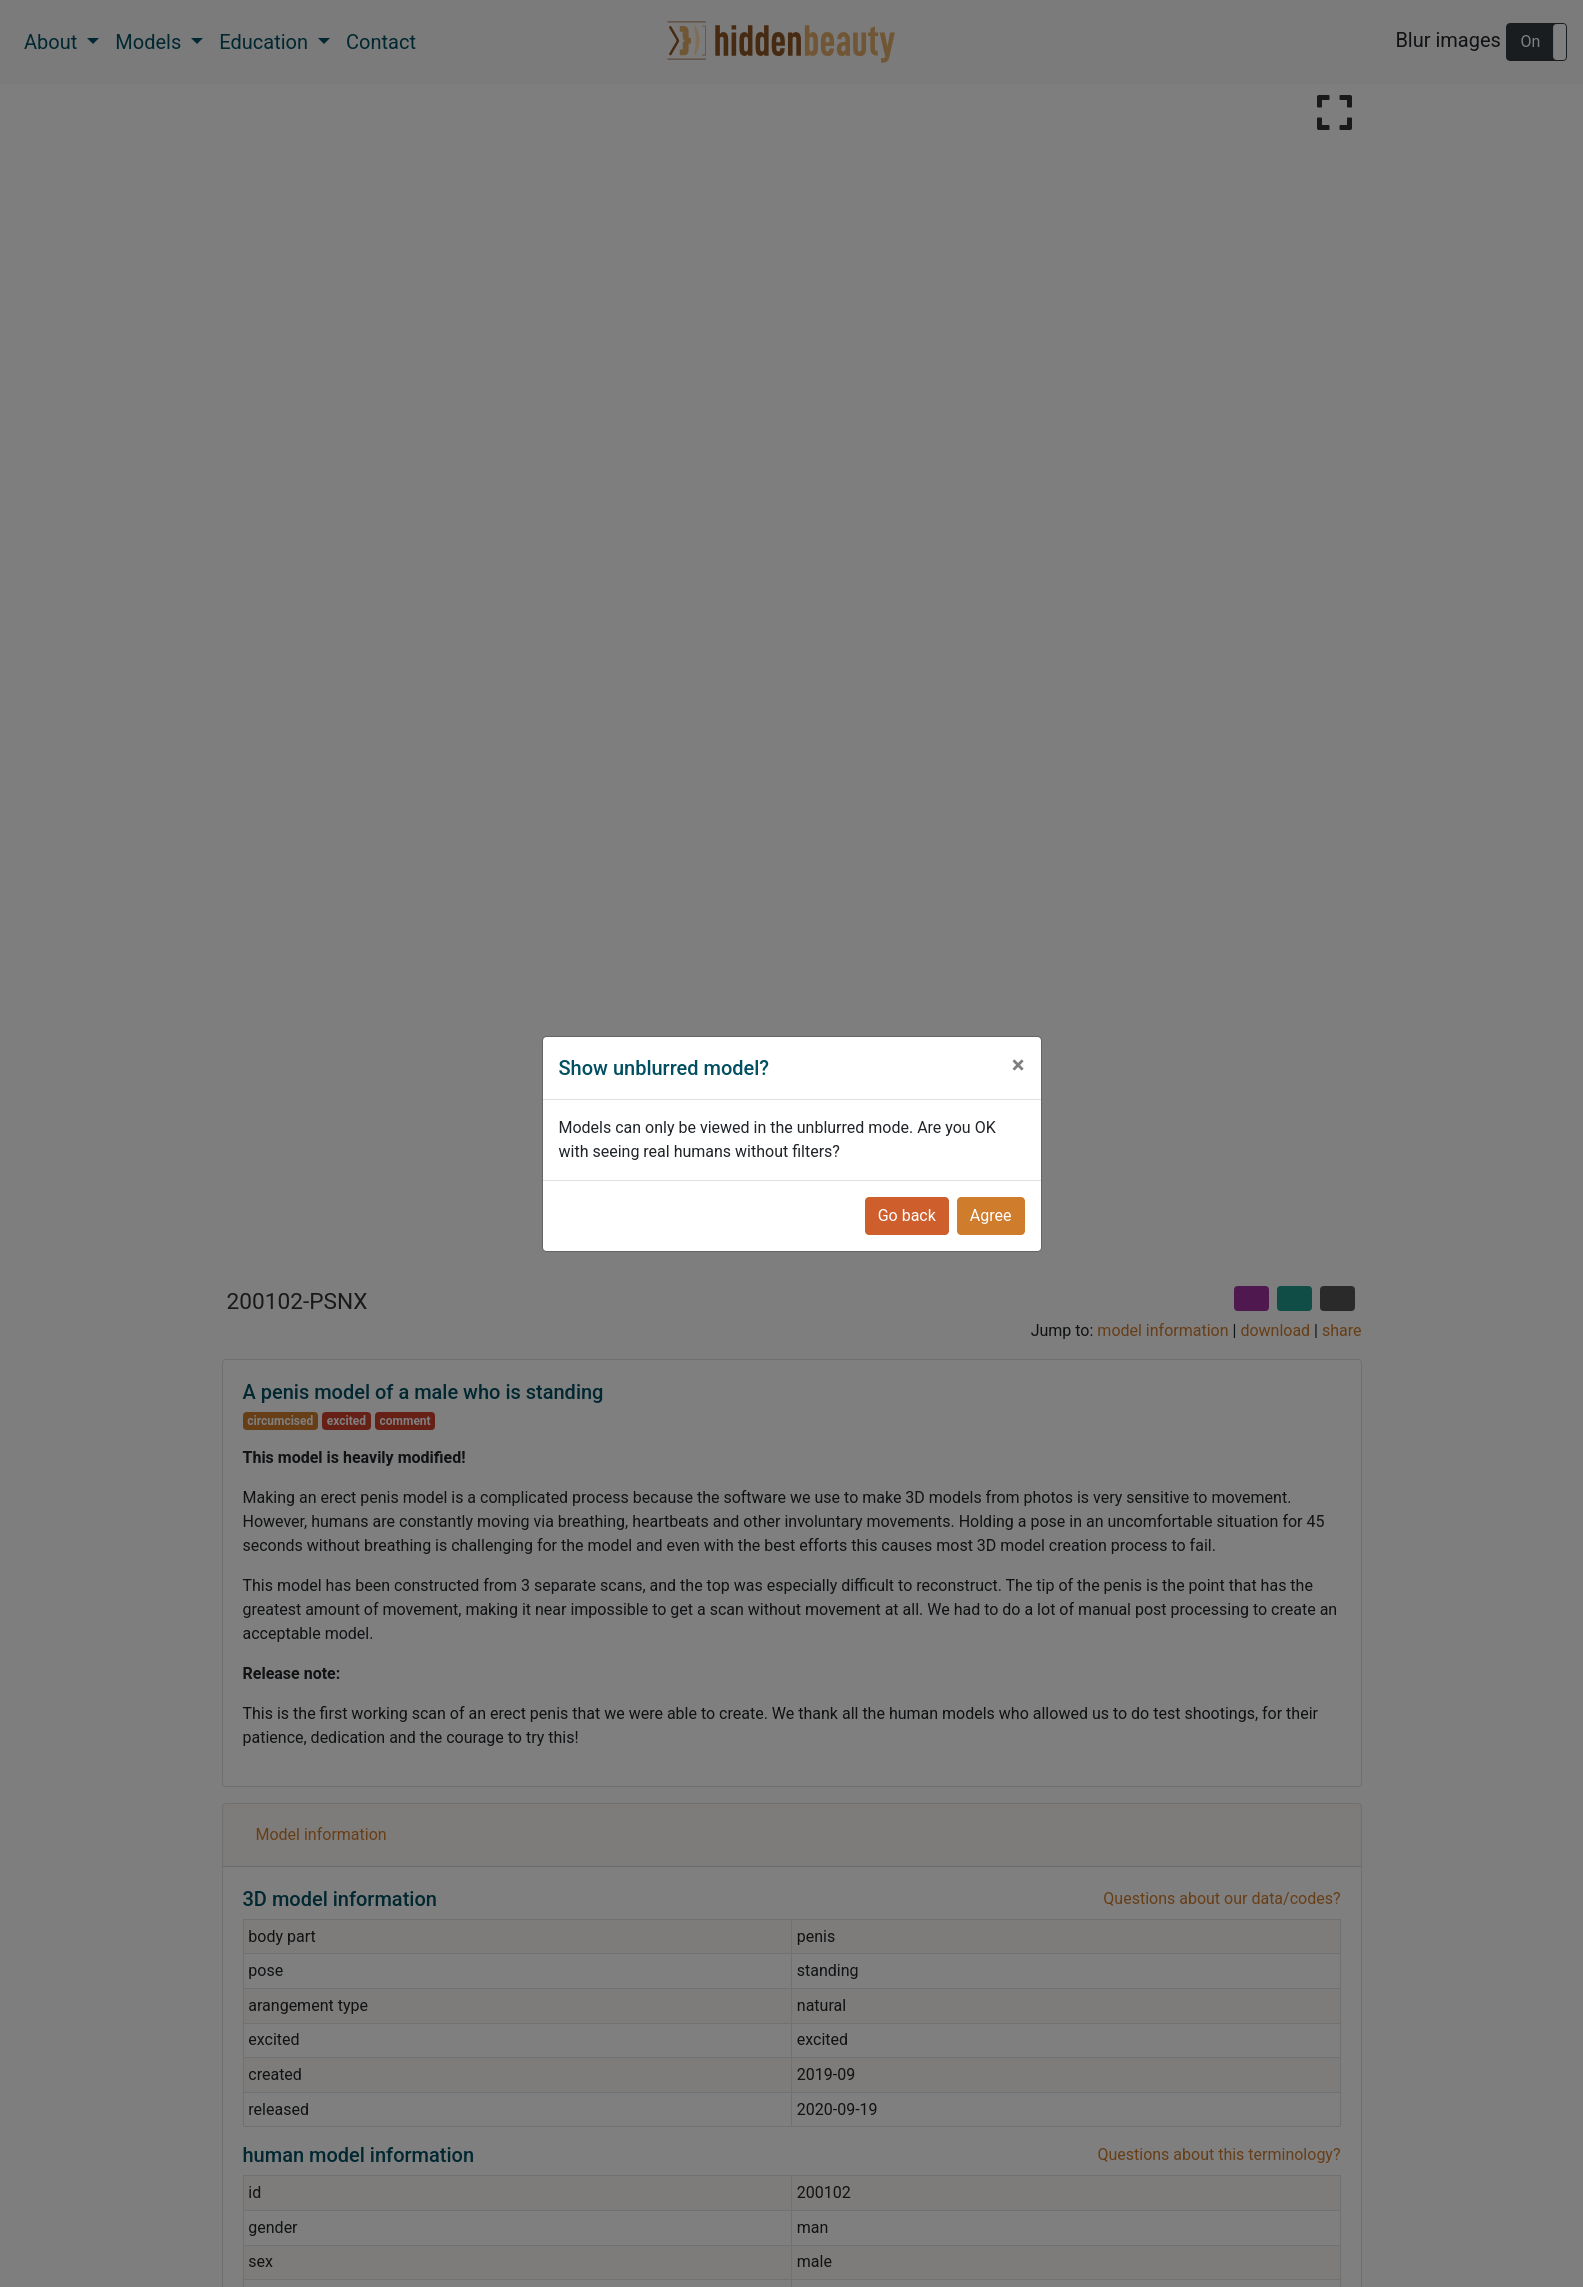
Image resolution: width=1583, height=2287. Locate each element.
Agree (991, 1215)
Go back (907, 1215)
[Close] (1018, 1065)
